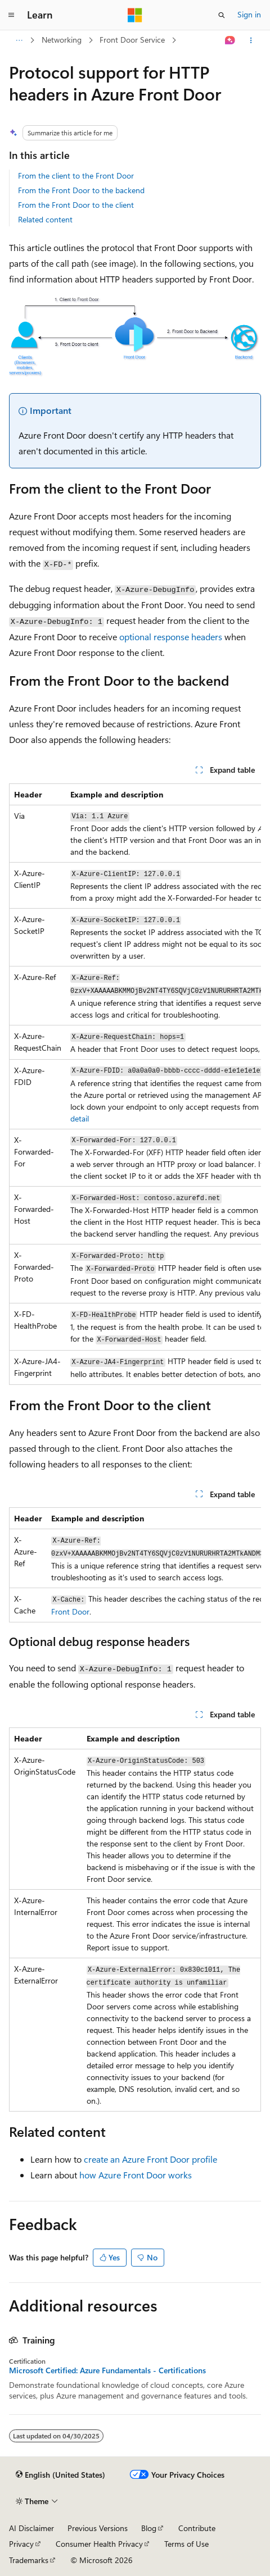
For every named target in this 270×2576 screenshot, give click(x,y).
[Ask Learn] (230, 40)
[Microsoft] (135, 15)
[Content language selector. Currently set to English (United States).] (60, 2475)
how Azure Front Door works (135, 2175)
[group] (135, 1084)
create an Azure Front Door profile (150, 2159)
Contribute (196, 2528)
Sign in (249, 14)
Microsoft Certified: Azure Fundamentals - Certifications (107, 2370)
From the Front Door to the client (76, 204)
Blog (148, 2528)
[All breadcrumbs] (19, 40)
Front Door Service (132, 39)
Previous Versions (98, 2528)
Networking (62, 39)
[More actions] (251, 40)
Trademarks (28, 2560)
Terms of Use (186, 2543)
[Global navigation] (11, 15)
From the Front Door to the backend (81, 190)
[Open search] (221, 15)
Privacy (21, 2543)
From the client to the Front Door (76, 175)
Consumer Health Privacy (99, 2543)
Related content (45, 219)
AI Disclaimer (31, 2528)
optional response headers (170, 636)
